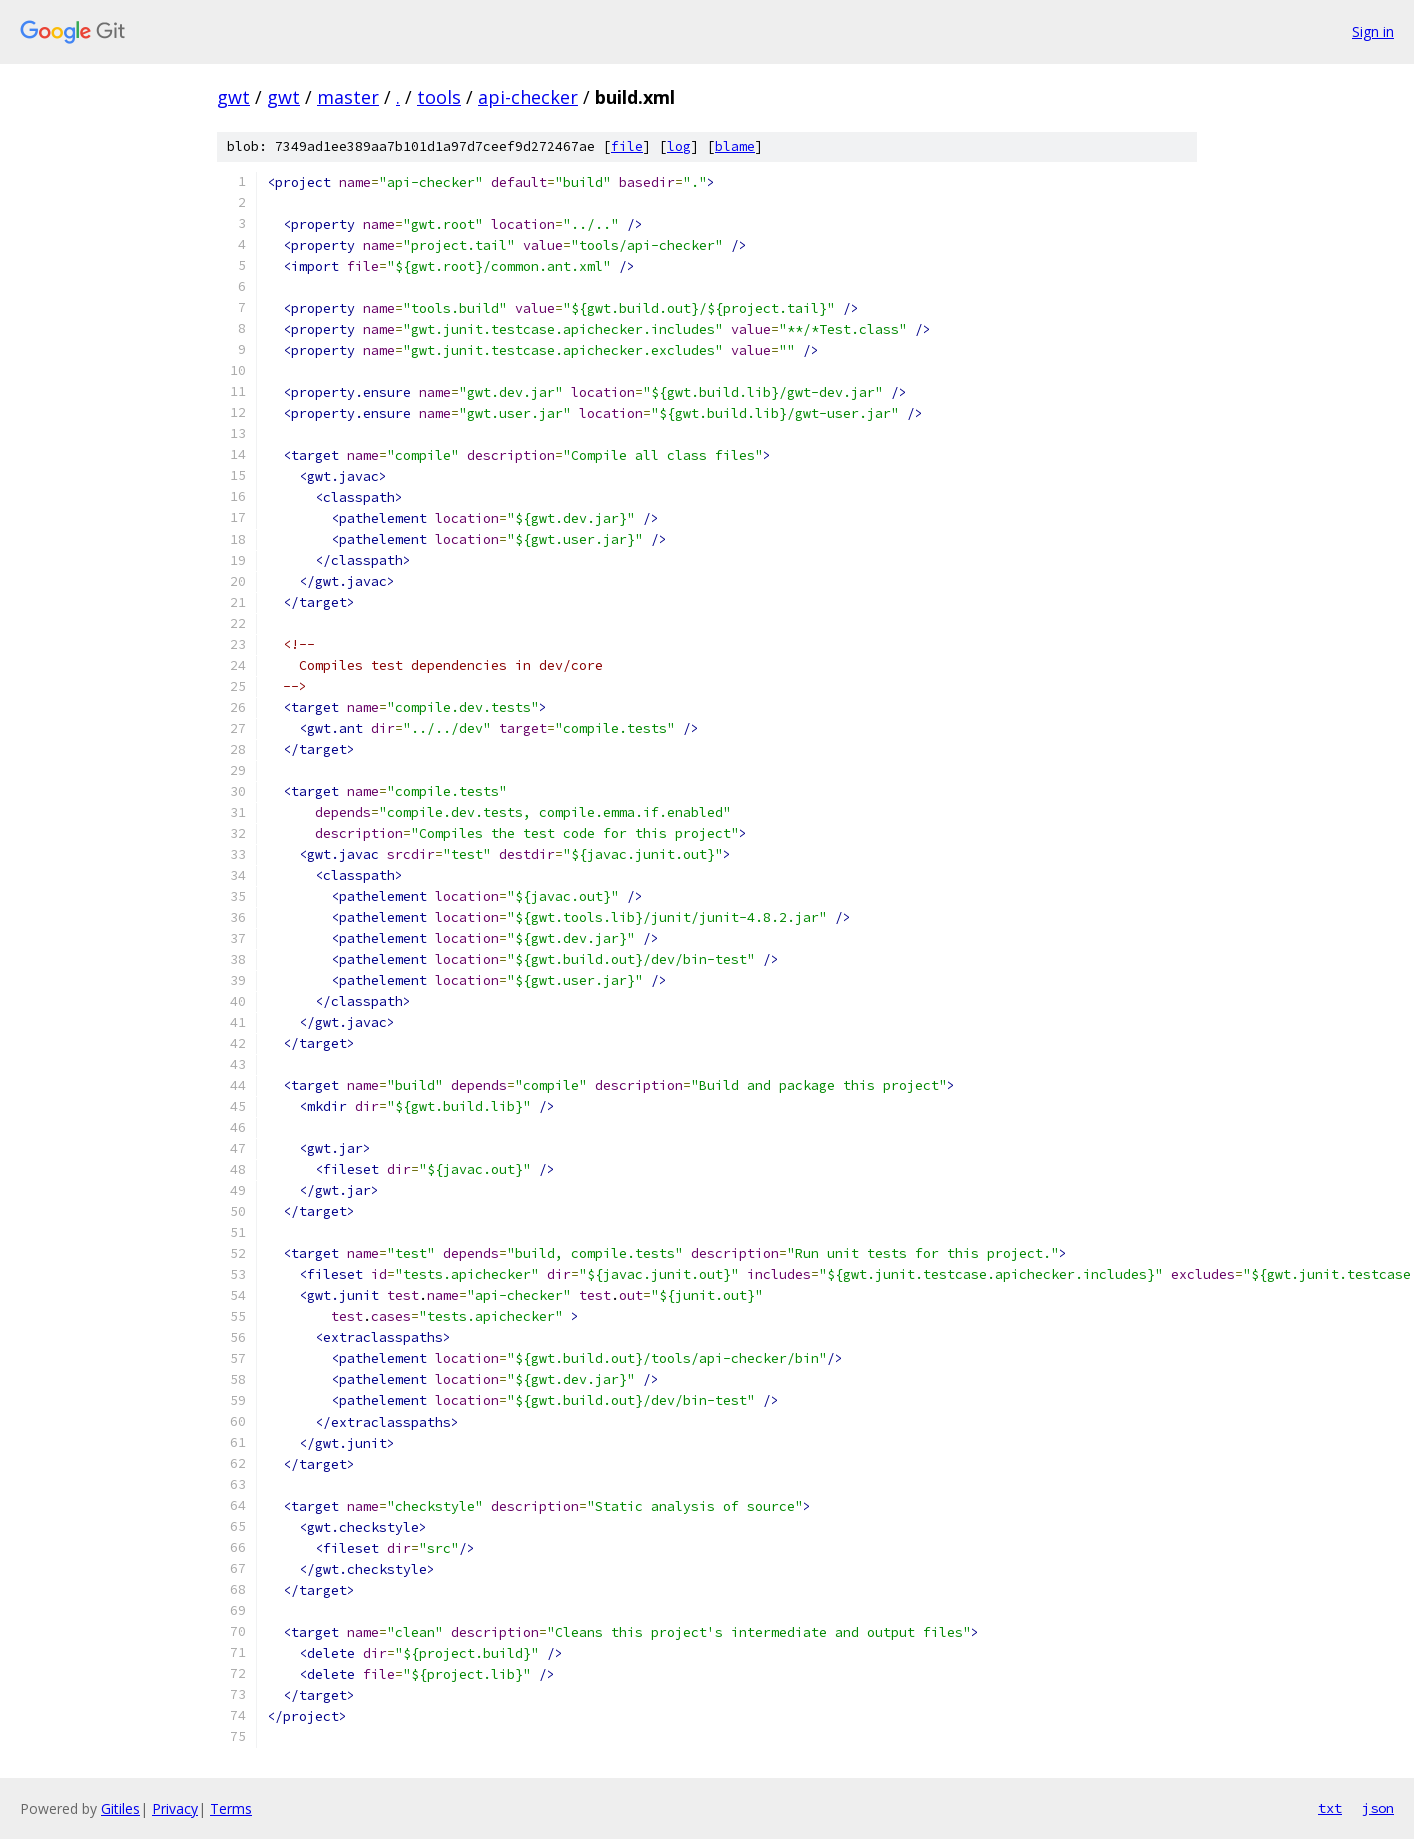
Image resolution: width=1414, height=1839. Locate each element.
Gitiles (120, 1808)
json (1378, 1808)
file (627, 146)
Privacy (175, 1808)
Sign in (1373, 31)
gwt (233, 97)
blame (735, 146)
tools (439, 97)
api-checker (528, 97)
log (679, 146)
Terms (231, 1808)
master (348, 97)
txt (1330, 1808)
